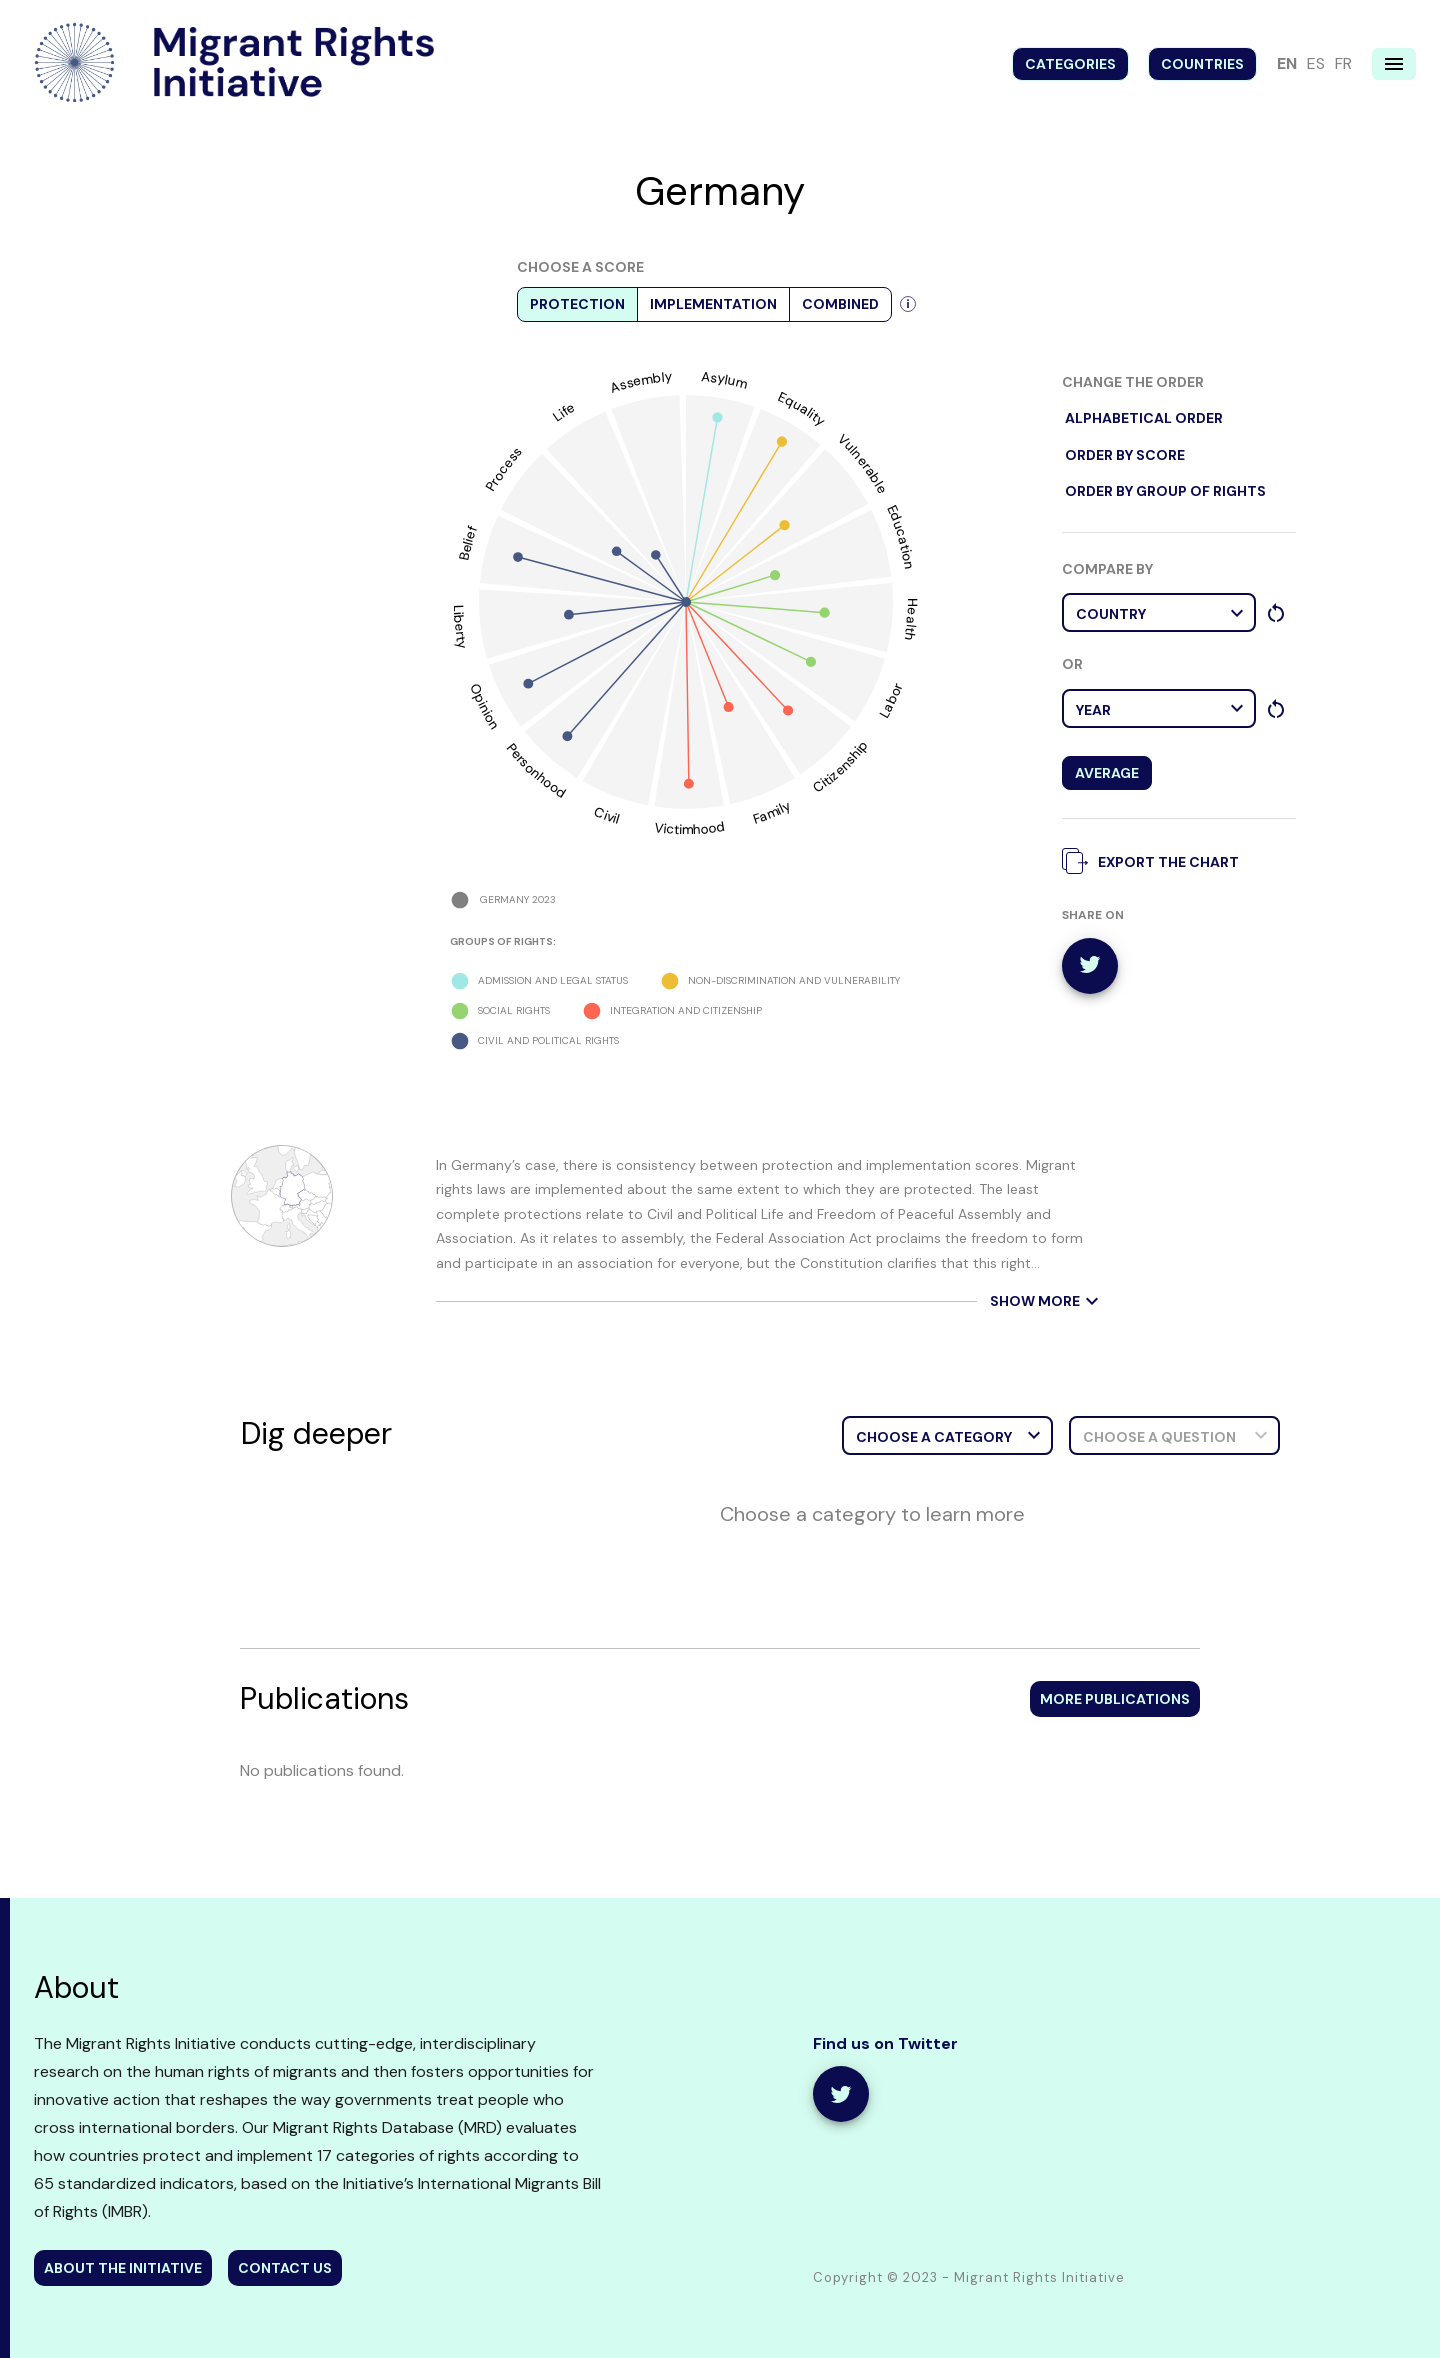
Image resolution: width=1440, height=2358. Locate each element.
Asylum (725, 380)
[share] (841, 2094)
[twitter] (1090, 966)
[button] (1159, 612)
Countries (1202, 64)
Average (1107, 773)
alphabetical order (1144, 418)
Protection (577, 304)
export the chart (1155, 860)
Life (564, 411)
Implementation (713, 304)
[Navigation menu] (1394, 64)
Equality (802, 408)
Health (911, 619)
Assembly (640, 382)
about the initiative (123, 2268)
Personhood (536, 771)
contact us (285, 2268)
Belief (467, 543)
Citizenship (841, 766)
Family (772, 812)
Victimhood (689, 827)
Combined (840, 304)
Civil (607, 815)
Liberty (461, 626)
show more (1047, 1301)
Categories (1070, 64)
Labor (890, 700)
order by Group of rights (1165, 491)
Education (900, 535)
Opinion (485, 707)
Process (504, 468)
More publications (1115, 1699)
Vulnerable (863, 463)
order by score (1125, 455)
